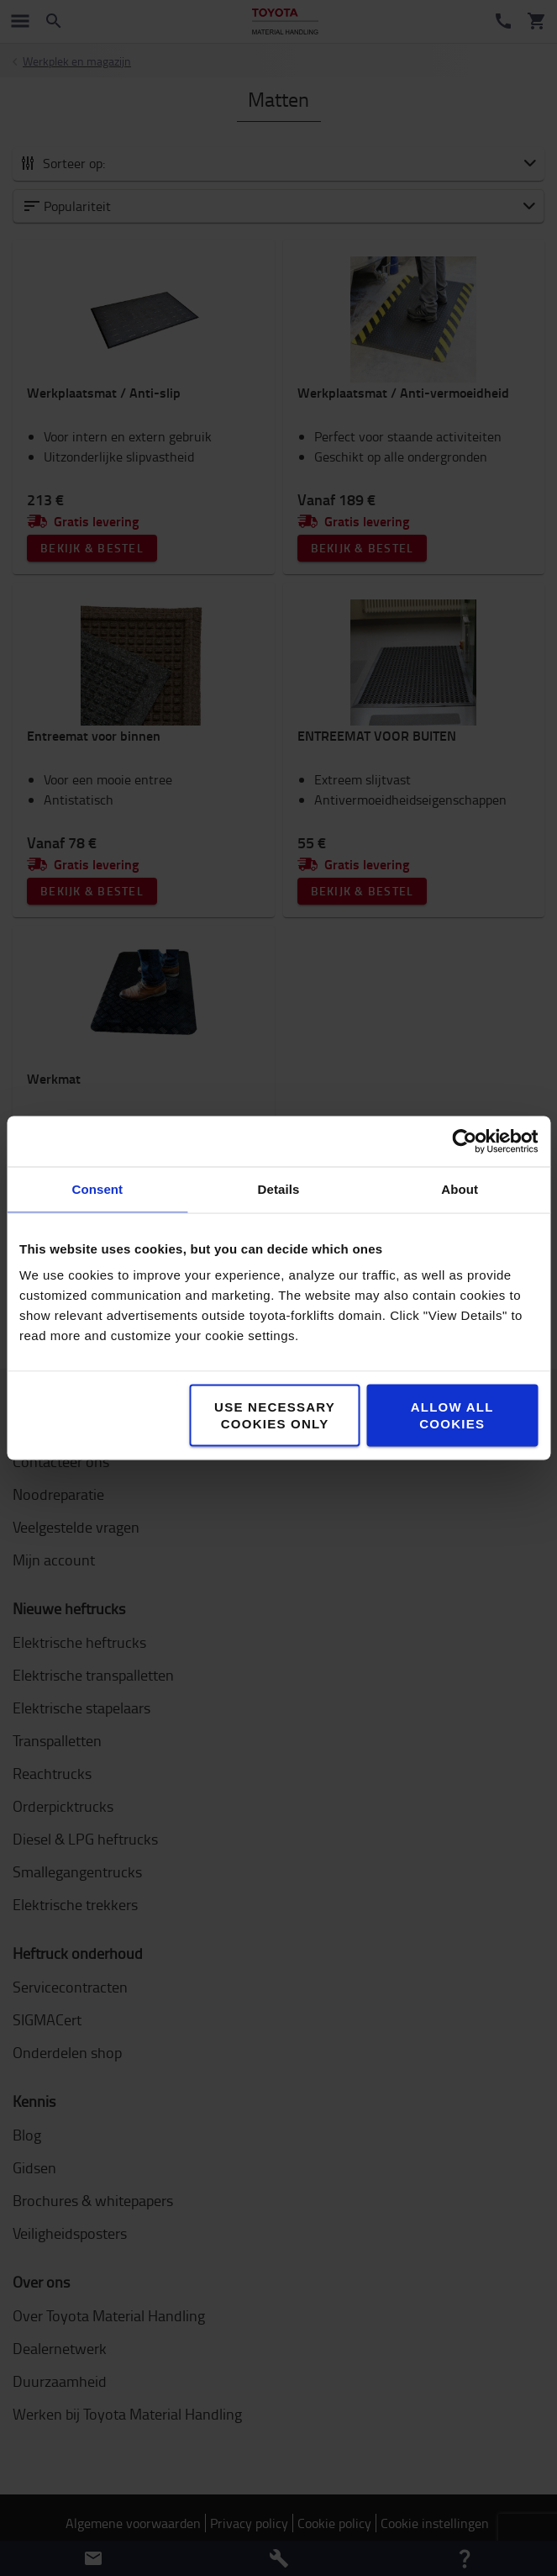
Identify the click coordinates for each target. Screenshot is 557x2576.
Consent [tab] (97, 1189)
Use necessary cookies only (274, 1415)
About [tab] (459, 1189)
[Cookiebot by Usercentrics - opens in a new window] (464, 1141)
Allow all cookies (452, 1415)
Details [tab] (279, 1189)
